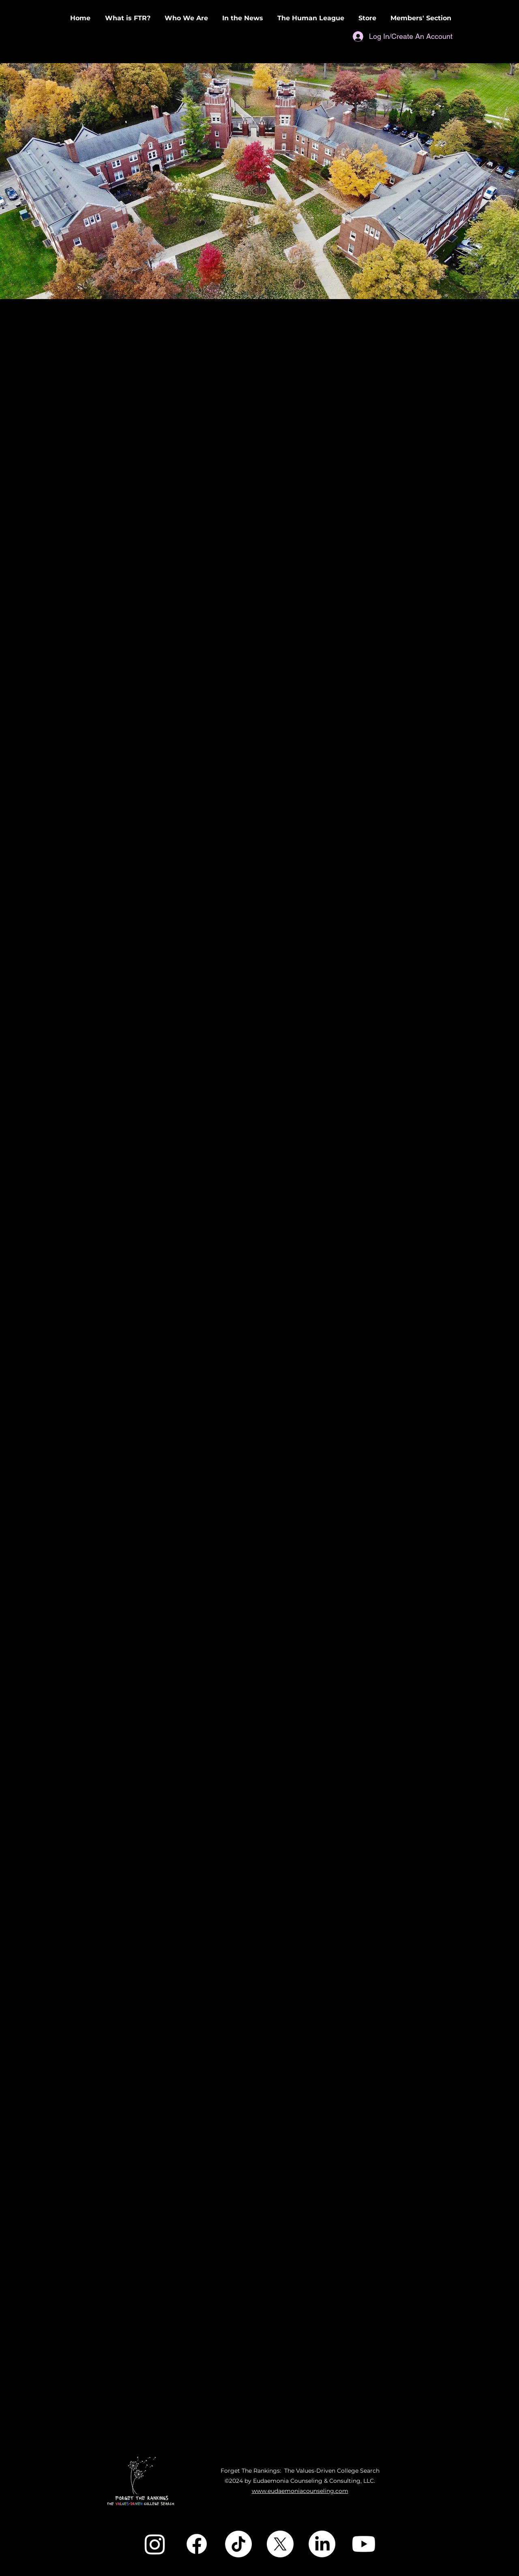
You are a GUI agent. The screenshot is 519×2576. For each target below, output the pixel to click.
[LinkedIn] (322, 2544)
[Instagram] (155, 2544)
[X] (280, 2544)
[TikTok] (238, 2544)
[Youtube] (363, 2544)
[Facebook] (196, 2544)
